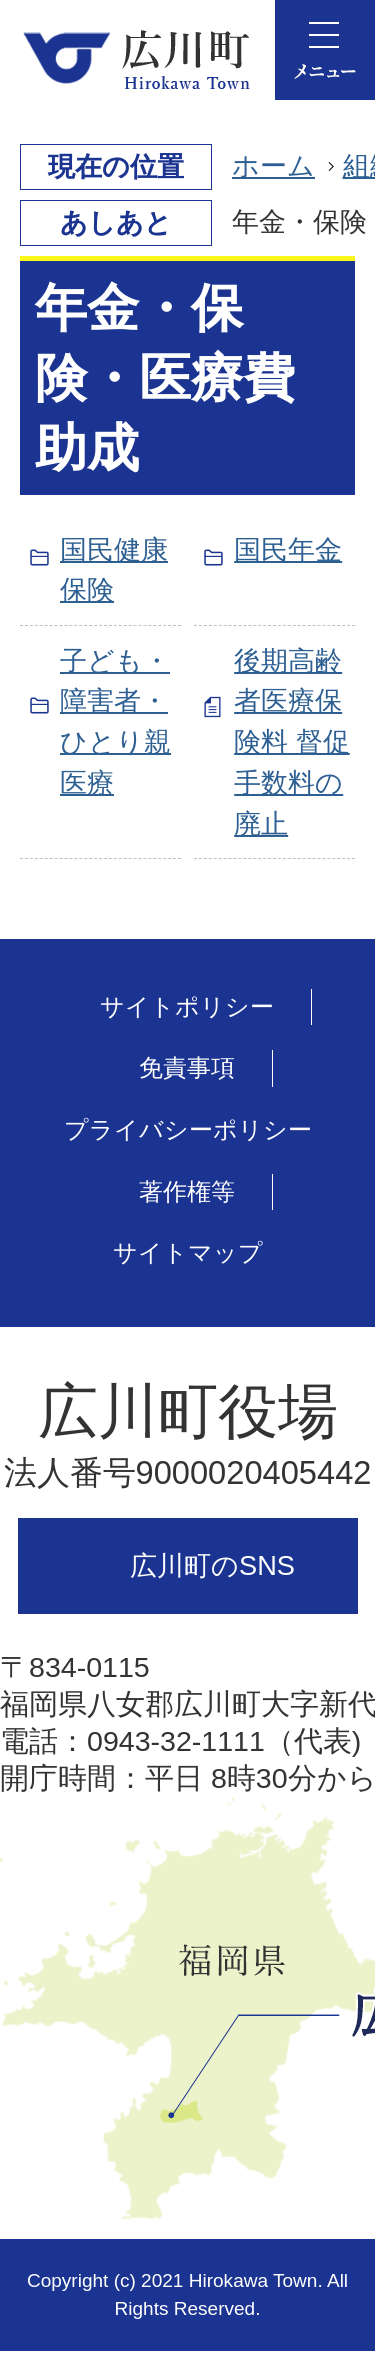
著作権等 (187, 1191)
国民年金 (288, 549)
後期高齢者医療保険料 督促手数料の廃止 (292, 742)
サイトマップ (188, 1252)
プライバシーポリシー (188, 1129)
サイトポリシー (187, 1006)
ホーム (273, 165)
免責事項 (187, 1067)
